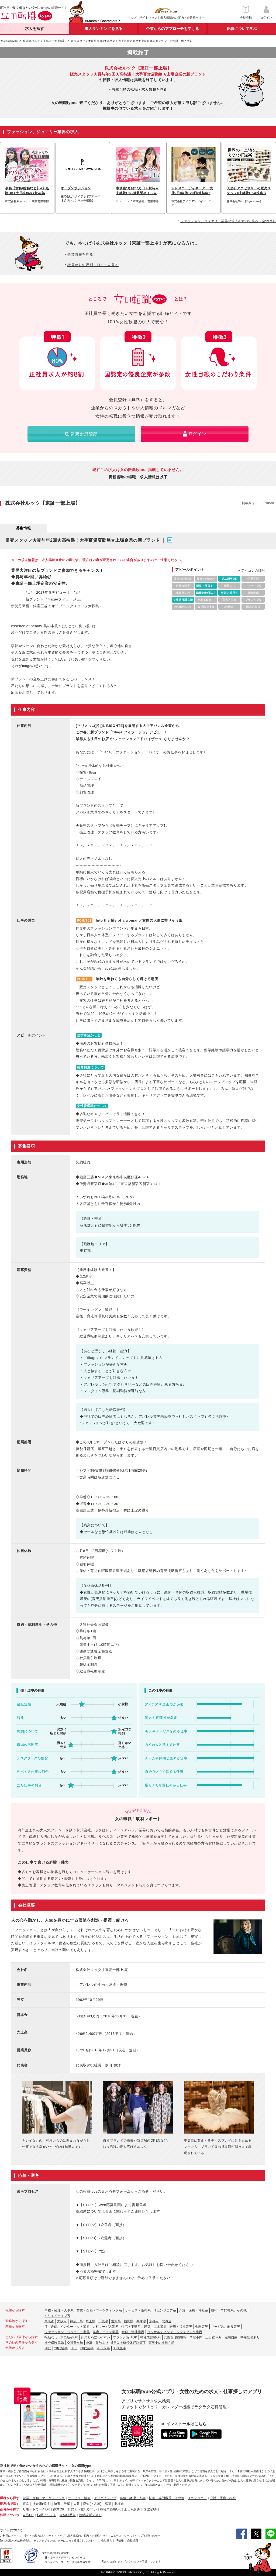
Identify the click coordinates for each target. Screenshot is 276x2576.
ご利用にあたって (11, 2535)
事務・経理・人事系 (59, 2310)
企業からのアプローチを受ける (172, 28)
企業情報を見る (80, 254)
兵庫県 (141, 2321)
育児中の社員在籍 (161, 2343)
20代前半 (103, 2348)
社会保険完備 (54, 2343)
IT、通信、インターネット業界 (66, 2326)
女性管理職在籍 (175, 2337)
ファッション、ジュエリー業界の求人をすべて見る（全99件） (228, 221)
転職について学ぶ (242, 28)
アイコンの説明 (253, 570)
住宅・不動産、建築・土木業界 (144, 2326)
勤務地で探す (9, 2503)
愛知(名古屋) (92, 2503)
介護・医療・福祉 (223, 2498)
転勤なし (50, 2337)
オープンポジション (76, 188)
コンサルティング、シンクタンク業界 (174, 2332)
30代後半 (119, 2348)
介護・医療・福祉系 (193, 2310)
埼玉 (57, 2503)
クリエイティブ (105, 2498)
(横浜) (46, 2503)
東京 (26, 2503)
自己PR (28, 2515)
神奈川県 (76, 2321)
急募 (89, 2343)
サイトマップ (148, 17)
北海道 (166, 2321)
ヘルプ (131, 17)
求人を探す (34, 28)
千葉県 (103, 2321)
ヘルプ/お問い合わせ (147, 2535)
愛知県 (116, 2321)
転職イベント (46, 2515)
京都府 (154, 2321)
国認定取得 (151, 2509)
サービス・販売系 (138, 2310)
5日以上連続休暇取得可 (128, 2343)
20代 (47, 2348)
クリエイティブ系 (57, 2316)
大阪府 (62, 2321)
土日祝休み (213, 2337)
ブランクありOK (125, 2337)
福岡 (108, 2503)
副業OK (58, 2509)
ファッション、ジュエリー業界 (67, 2332)
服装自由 (231, 2337)
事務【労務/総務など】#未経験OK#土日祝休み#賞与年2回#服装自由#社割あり (27, 190)
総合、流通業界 (133, 2332)
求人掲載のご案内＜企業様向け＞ (182, 17)
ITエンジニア (197, 2498)
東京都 (49, 2321)
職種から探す (9, 2498)
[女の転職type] (8, 2540)
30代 (74, 2348)
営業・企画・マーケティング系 (99, 2310)
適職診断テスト (90, 2515)
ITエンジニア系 (165, 2310)
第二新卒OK (69, 2337)
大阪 (76, 2503)
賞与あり (101, 2343)
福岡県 (128, 2321)
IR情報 (120, 2540)
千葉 (67, 2503)
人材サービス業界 (105, 2326)
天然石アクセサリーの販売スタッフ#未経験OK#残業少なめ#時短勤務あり (249, 190)
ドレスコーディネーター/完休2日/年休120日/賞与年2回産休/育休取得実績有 (192, 190)
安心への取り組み (35, 2535)
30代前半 (87, 2348)
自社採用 (132, 2540)
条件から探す (9, 2509)
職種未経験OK (150, 2337)
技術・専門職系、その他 (229, 2310)
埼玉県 (90, 2321)
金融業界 (201, 2326)
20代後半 (60, 2348)
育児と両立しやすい (95, 2337)
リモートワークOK (36, 2509)
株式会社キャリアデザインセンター (41, 2540)
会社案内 (106, 2540)
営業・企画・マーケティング (44, 2498)
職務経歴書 (68, 2515)
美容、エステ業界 (106, 2332)
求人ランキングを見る (103, 28)
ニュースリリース (121, 2535)
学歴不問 (195, 2337)
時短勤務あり (250, 2337)
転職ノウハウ (9, 2515)
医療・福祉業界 (181, 2326)
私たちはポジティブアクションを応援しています (131, 2561)
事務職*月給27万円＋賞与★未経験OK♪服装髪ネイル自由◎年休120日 (137, 190)
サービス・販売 (79, 2498)
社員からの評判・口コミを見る (93, 265)
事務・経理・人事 (133, 2498)
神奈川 (37, 2503)
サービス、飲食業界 (225, 2326)
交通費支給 (75, 2343)
